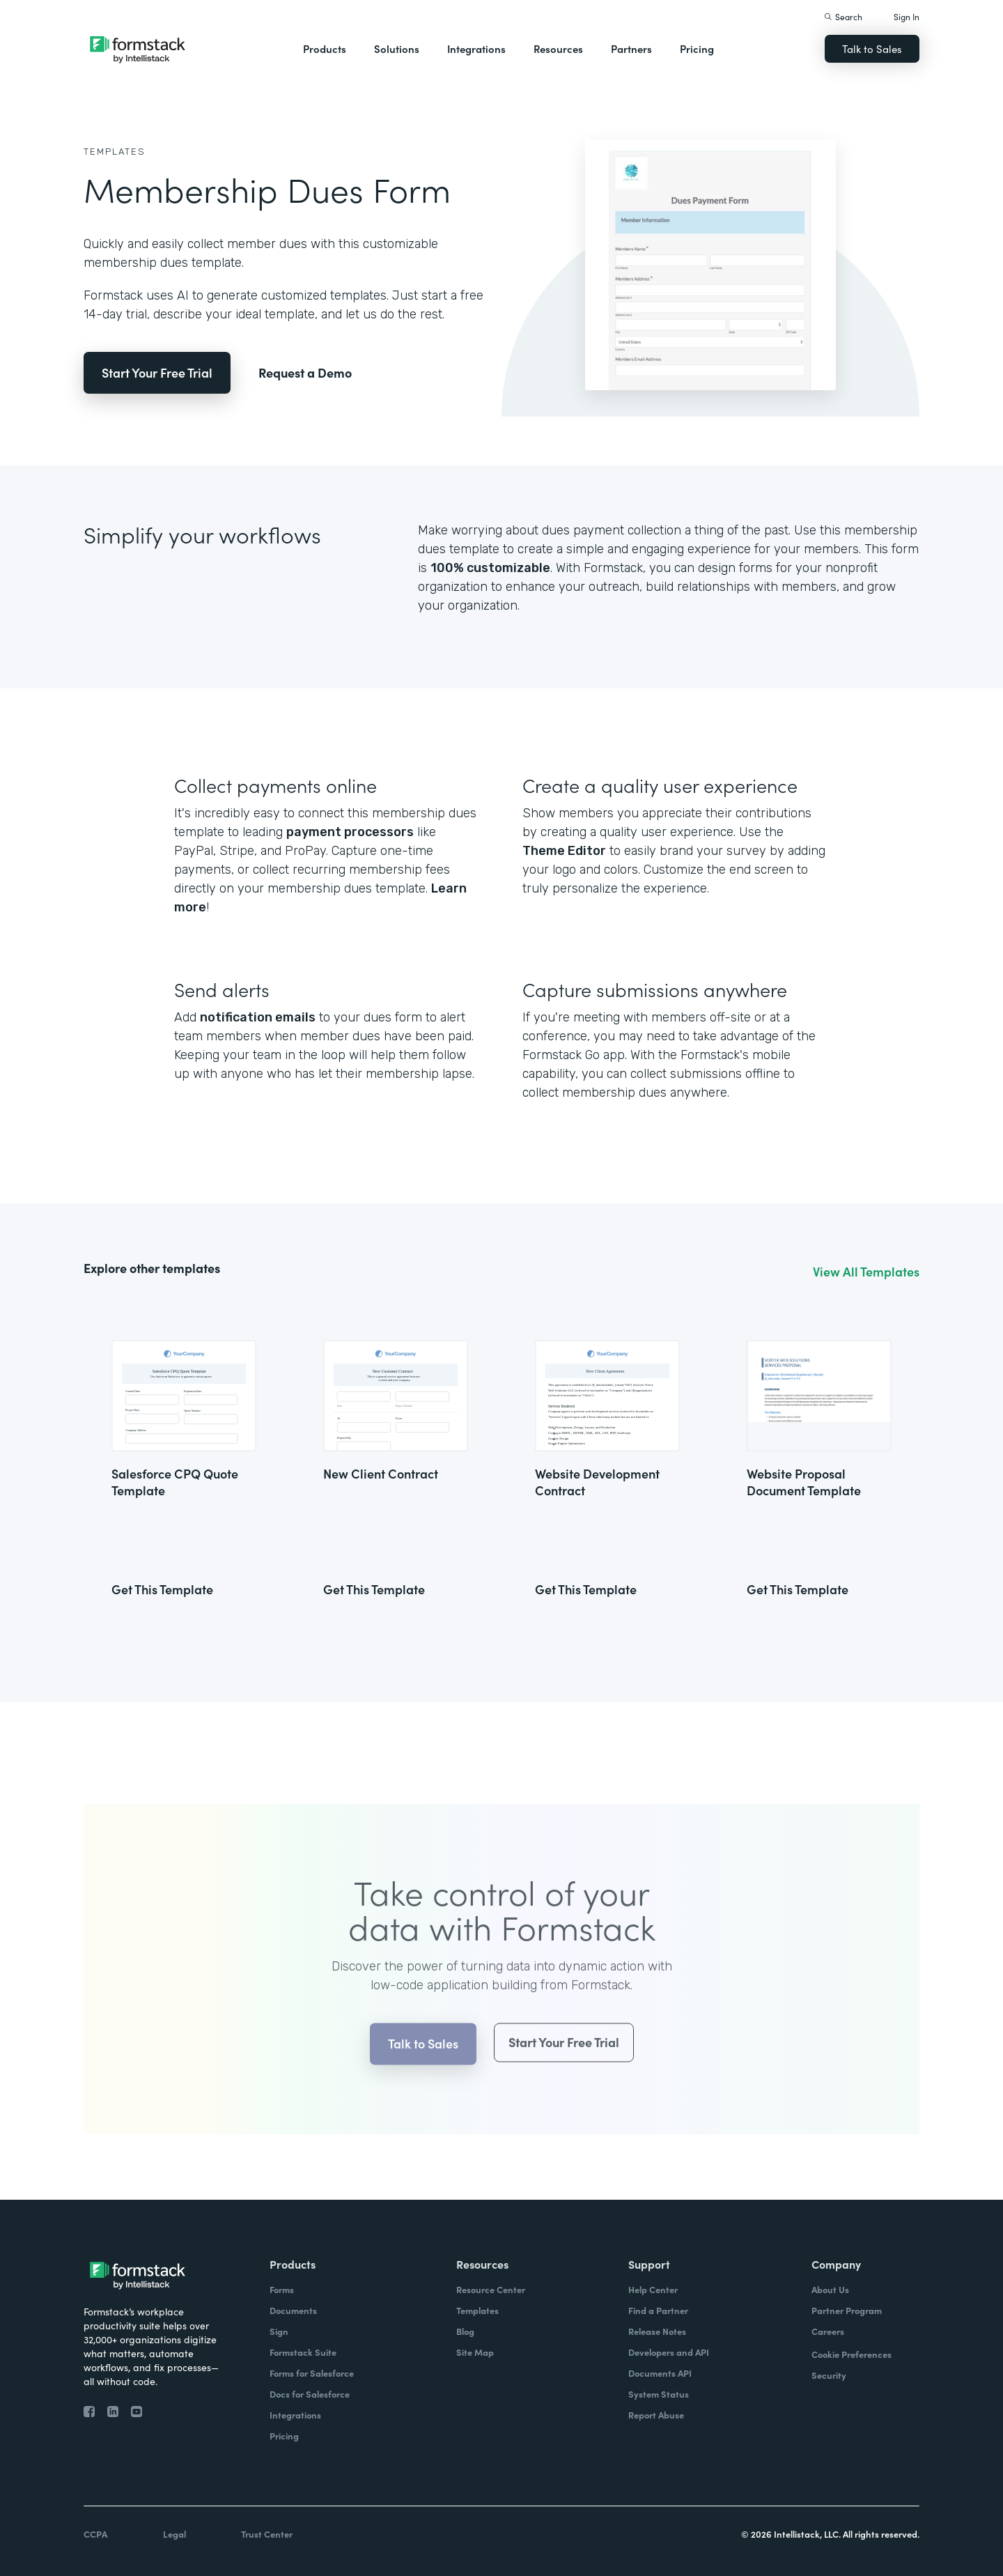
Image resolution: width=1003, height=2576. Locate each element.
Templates (115, 151)
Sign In (906, 16)
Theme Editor (564, 850)
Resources (558, 48)
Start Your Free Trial (157, 372)
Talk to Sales (872, 48)
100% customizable (490, 568)
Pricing (697, 48)
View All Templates (866, 1271)
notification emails (258, 1017)
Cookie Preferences (851, 2354)
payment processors (350, 832)
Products (324, 48)
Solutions (396, 48)
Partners (631, 48)
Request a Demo (305, 372)
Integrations (476, 48)
